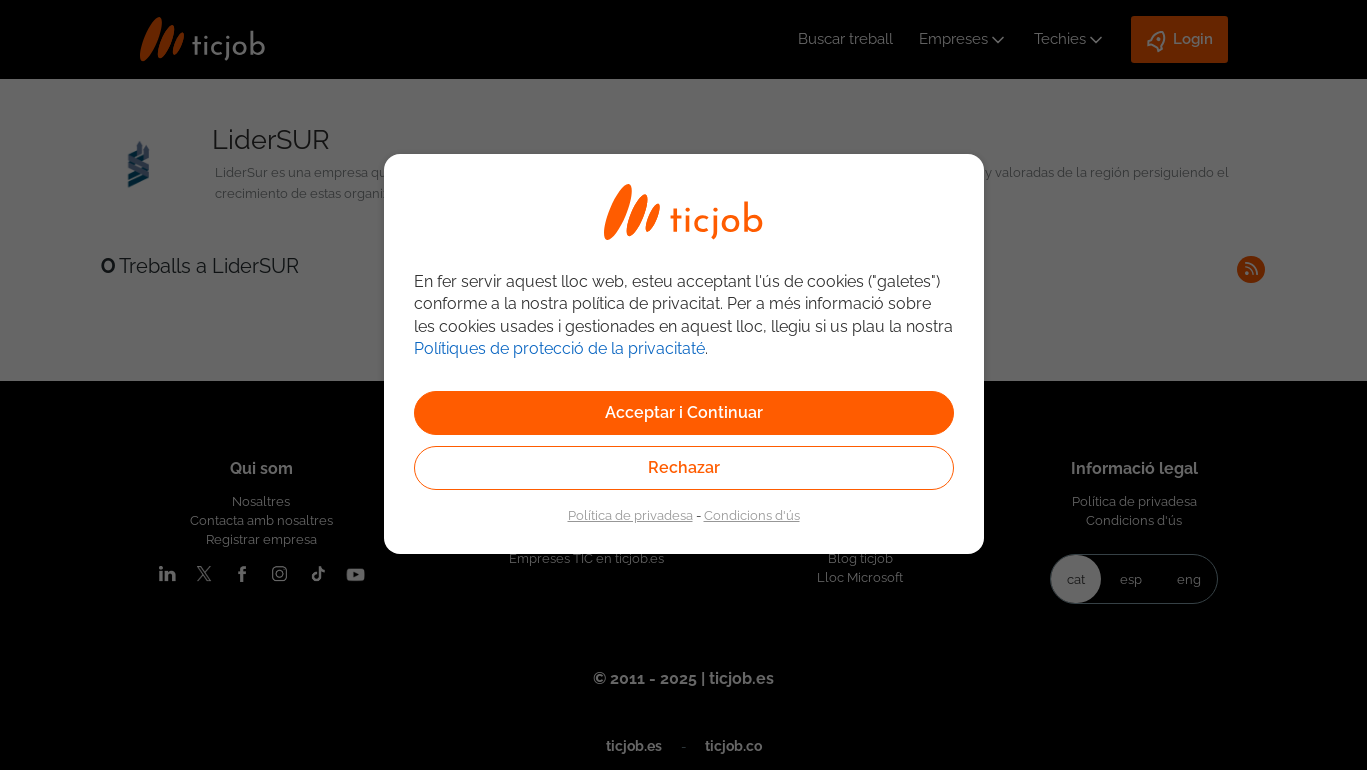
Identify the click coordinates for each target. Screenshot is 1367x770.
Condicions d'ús (752, 515)
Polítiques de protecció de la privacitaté (559, 348)
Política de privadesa (630, 515)
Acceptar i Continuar (684, 412)
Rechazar (684, 467)
